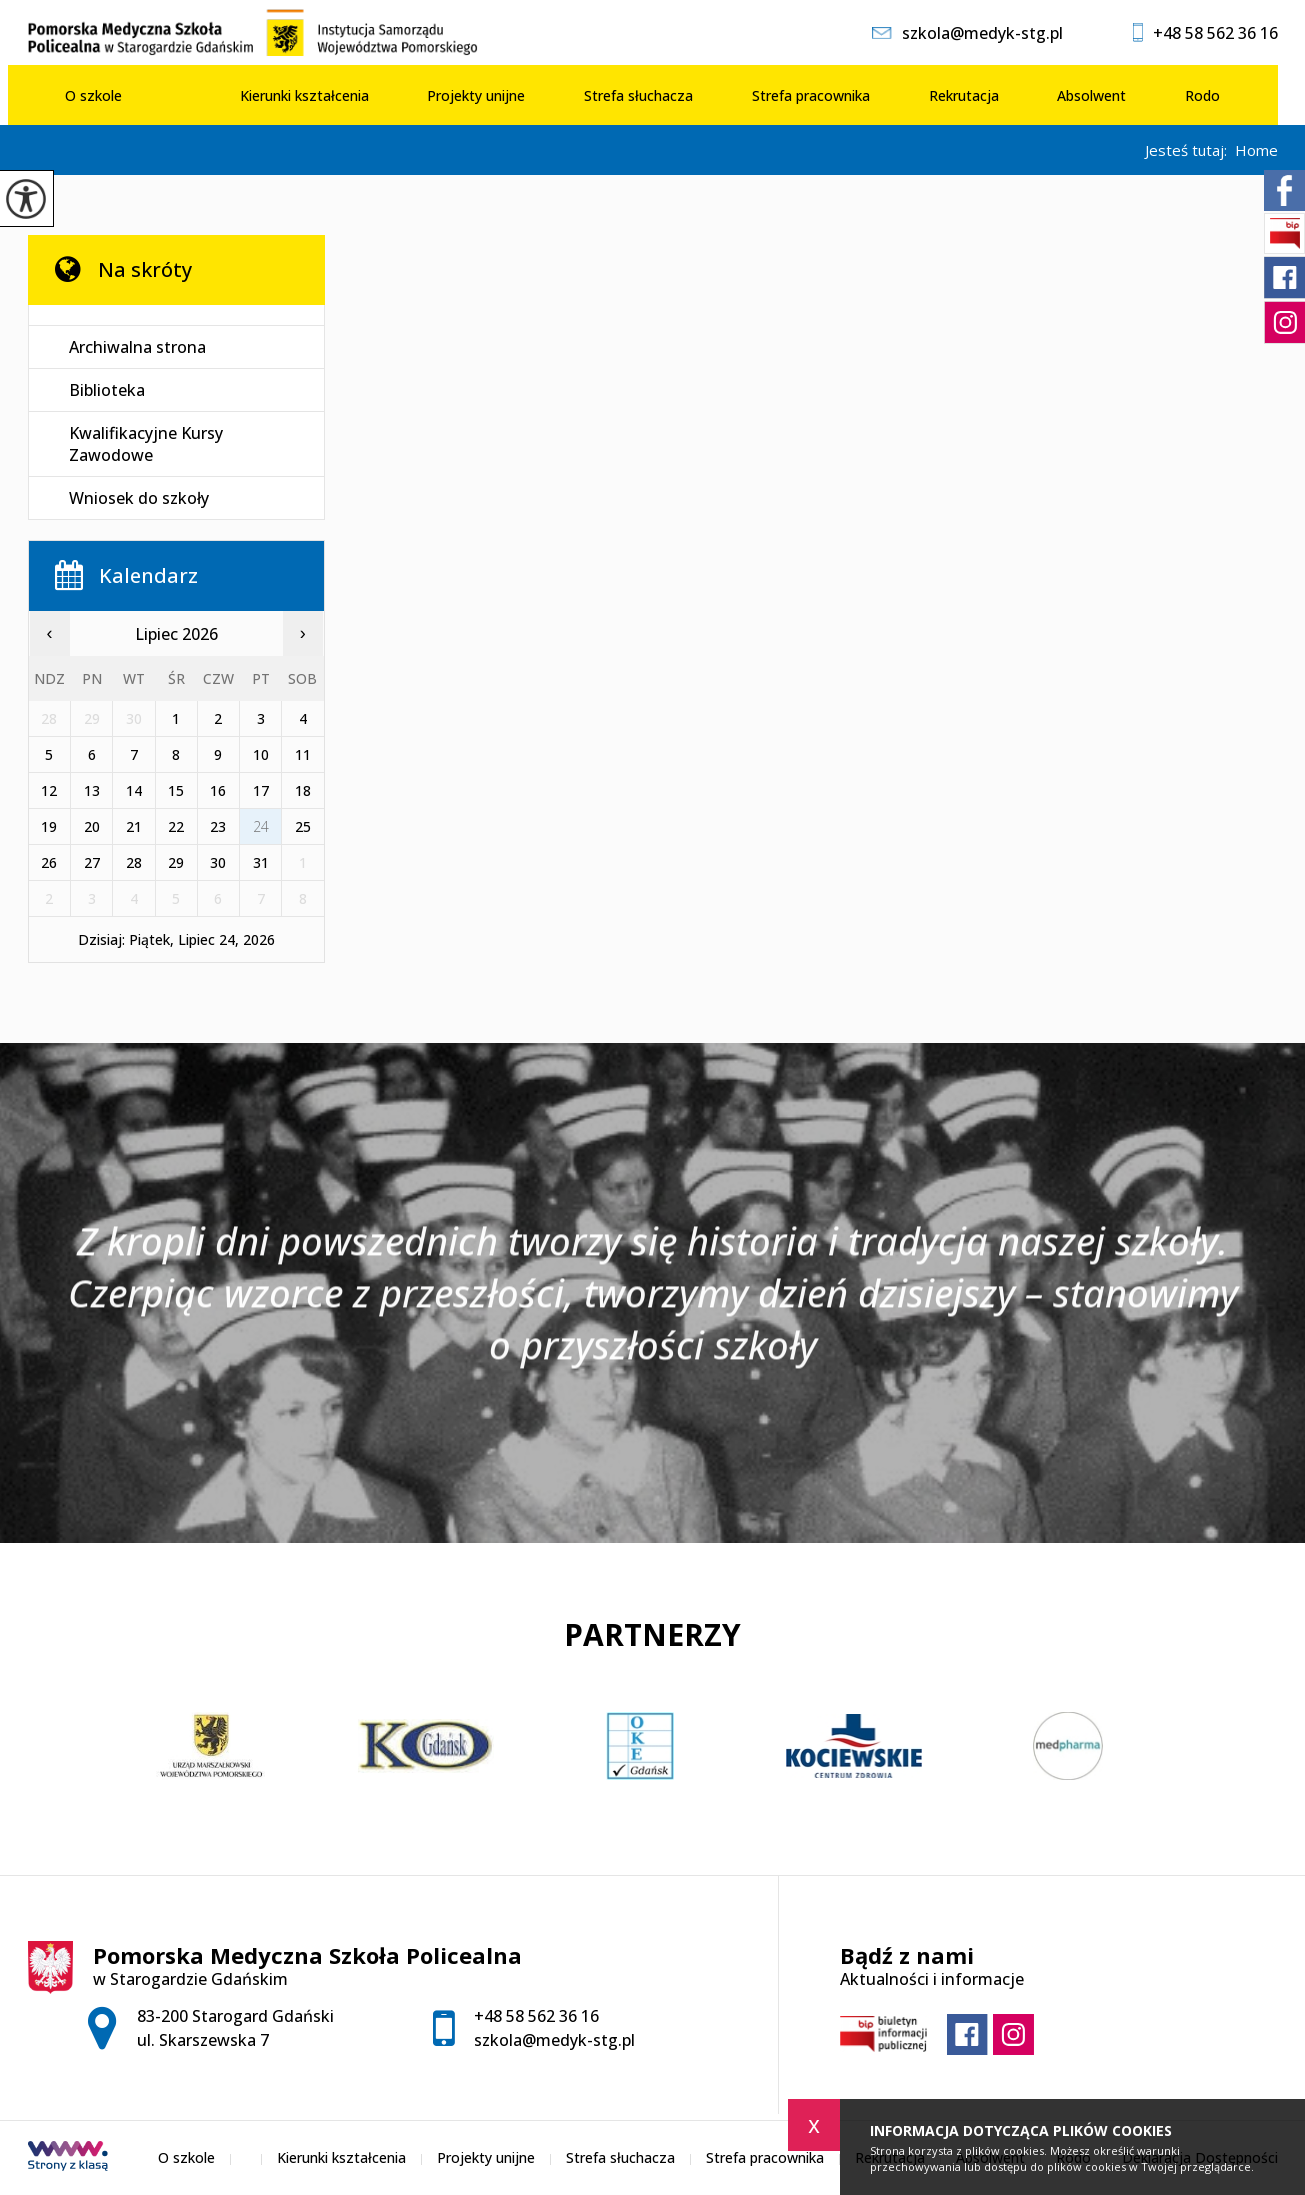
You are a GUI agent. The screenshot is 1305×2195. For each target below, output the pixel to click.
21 (134, 826)
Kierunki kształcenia (304, 95)
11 (303, 754)
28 (134, 862)
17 (261, 790)
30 (218, 862)
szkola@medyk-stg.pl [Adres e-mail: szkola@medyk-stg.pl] (554, 2040)
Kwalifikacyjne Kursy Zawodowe (146, 444)
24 (261, 826)
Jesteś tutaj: (1190, 150)
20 (92, 826)
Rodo (1202, 95)
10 (261, 754)
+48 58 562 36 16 (1205, 33)
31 (261, 862)
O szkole (93, 95)
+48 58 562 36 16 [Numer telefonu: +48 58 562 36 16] (536, 2016)
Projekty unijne (476, 95)
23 (218, 826)
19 (49, 826)
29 (176, 862)
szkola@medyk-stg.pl (967, 33)
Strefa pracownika (811, 95)
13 (92, 790)
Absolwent (1091, 95)
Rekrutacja (964, 95)
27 (92, 862)
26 (49, 862)
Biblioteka (107, 390)
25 (303, 826)
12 (49, 790)
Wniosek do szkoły (139, 498)
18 (303, 790)
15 (176, 790)
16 (218, 790)
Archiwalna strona (137, 347)
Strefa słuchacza (638, 95)
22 (176, 826)
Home (1256, 150)
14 (134, 790)
